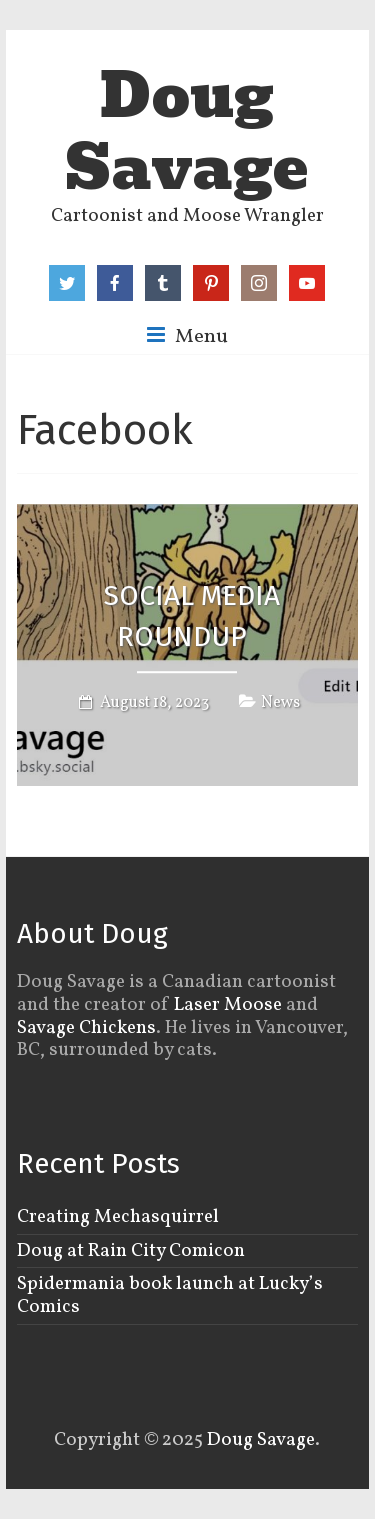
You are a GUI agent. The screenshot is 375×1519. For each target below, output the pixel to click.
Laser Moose (228, 1005)
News (280, 703)
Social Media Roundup (192, 617)
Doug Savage (187, 132)
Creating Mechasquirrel (118, 1217)
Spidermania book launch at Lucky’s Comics (170, 1295)
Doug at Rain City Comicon (131, 1251)
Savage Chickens (86, 1028)
